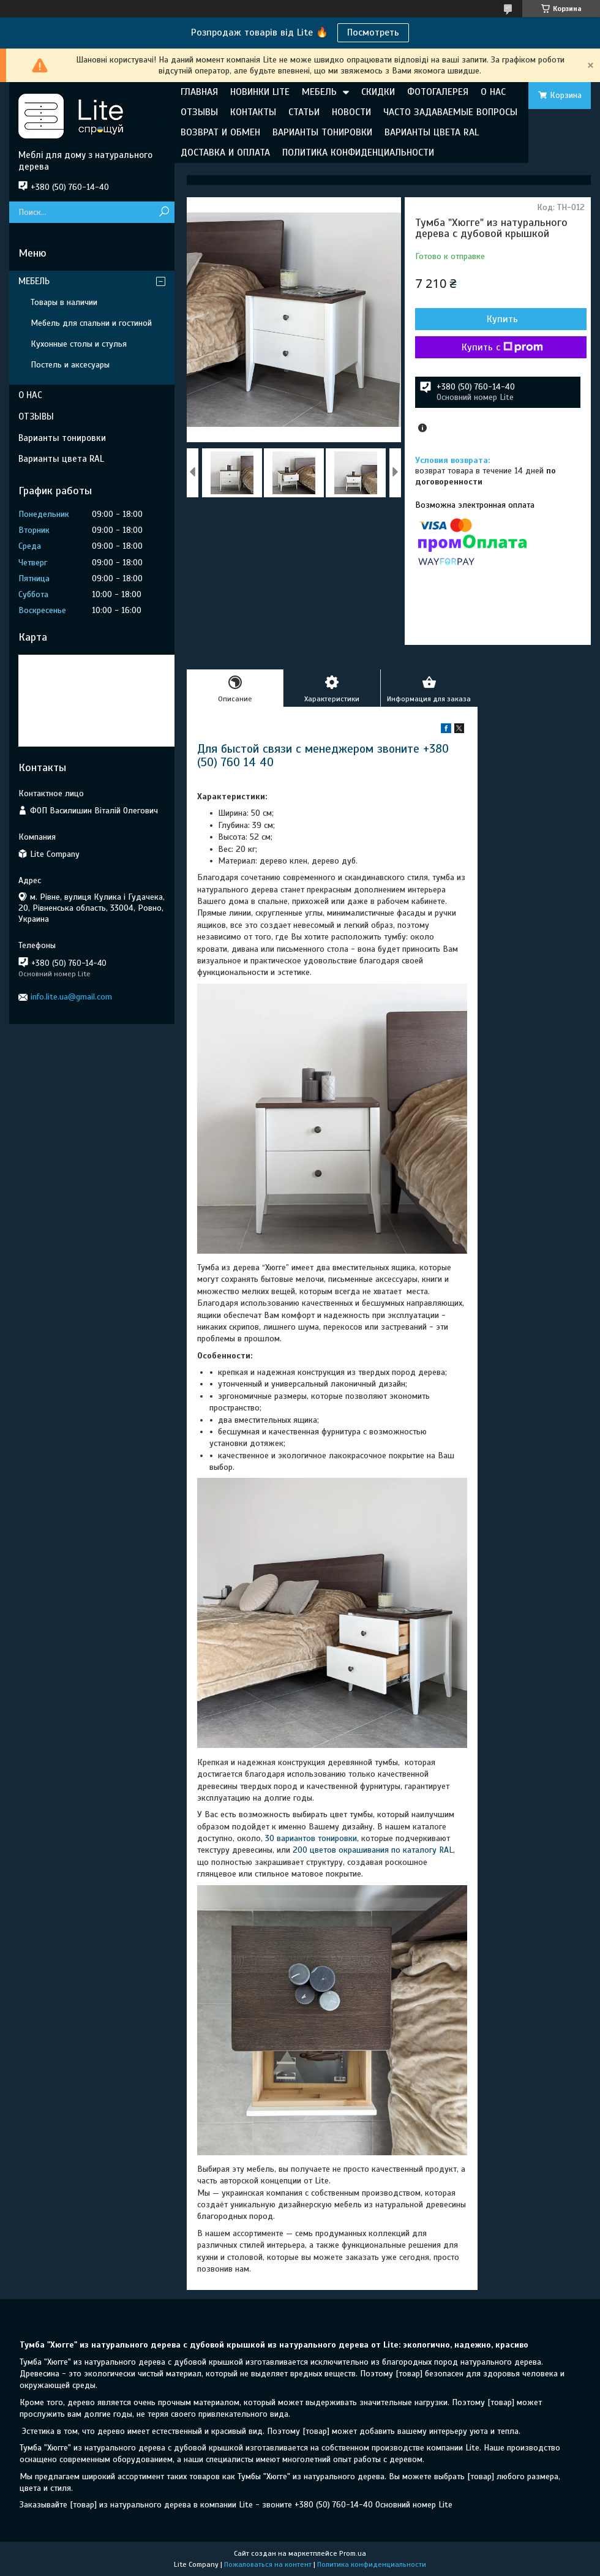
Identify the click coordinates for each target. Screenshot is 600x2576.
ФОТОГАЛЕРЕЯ (437, 92)
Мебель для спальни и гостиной (91, 323)
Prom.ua (352, 2553)
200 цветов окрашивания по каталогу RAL (373, 1850)
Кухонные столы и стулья (79, 344)
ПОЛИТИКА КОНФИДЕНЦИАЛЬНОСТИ (358, 152)
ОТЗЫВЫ (199, 112)
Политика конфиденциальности (371, 2564)
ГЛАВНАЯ (199, 92)
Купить (502, 319)
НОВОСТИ (351, 112)
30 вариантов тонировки (311, 1838)
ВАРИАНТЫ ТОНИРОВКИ (322, 132)
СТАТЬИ (304, 112)
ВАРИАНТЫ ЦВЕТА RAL (431, 132)
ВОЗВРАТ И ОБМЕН (220, 132)
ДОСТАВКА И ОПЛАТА (225, 152)
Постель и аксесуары (70, 365)
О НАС (493, 92)
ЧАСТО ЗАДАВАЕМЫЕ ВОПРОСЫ (450, 112)
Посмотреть (373, 32)
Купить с (502, 347)
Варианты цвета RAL (61, 458)
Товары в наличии (64, 302)
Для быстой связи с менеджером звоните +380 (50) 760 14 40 (323, 755)
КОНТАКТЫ (253, 112)
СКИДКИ (378, 92)
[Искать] (163, 212)
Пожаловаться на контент (268, 2564)
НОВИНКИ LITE (260, 92)
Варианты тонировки (62, 437)
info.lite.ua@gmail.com (71, 997)
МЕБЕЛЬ (319, 92)
